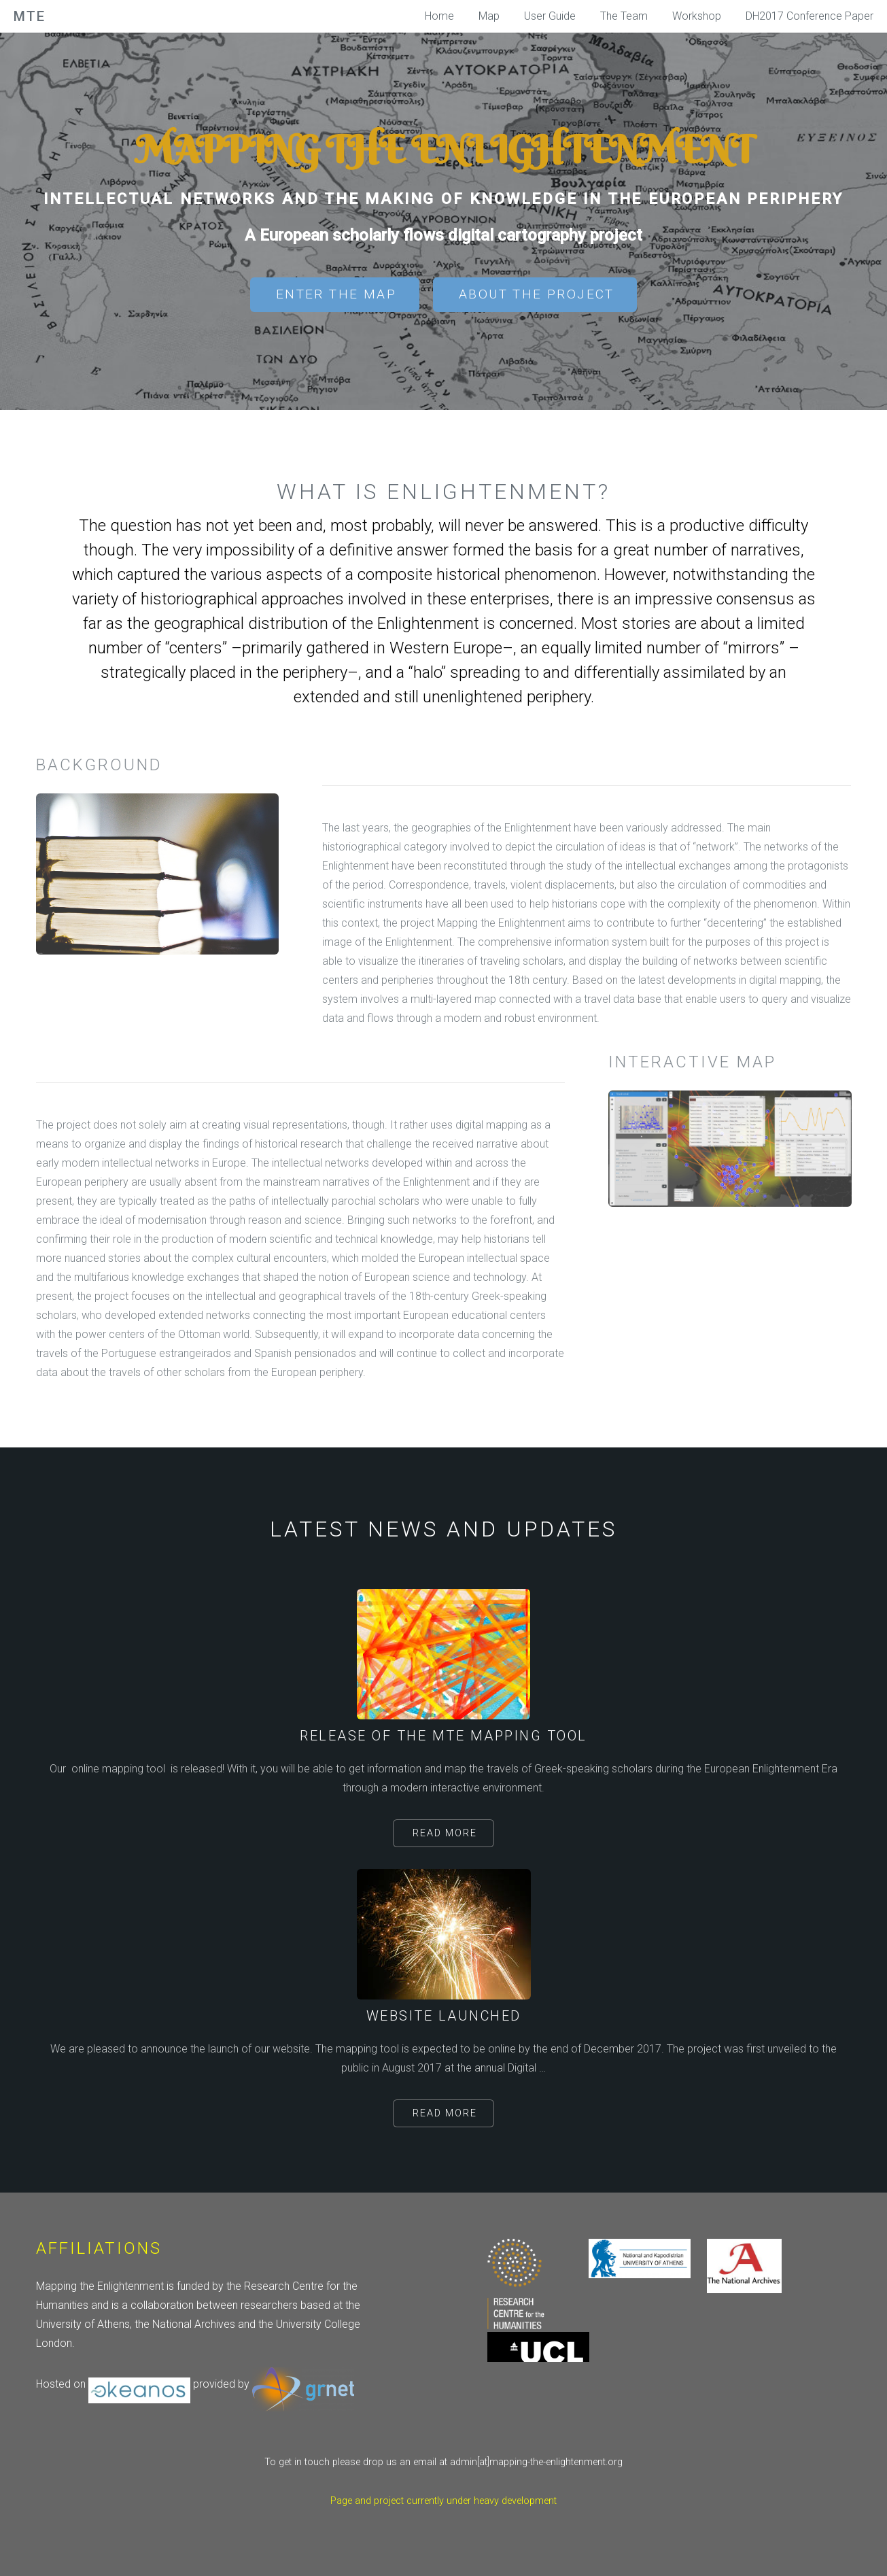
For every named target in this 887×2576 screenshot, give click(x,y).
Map (489, 16)
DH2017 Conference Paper (809, 16)
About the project (536, 294)
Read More (444, 1833)
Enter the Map (336, 294)
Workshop (696, 16)
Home (439, 16)
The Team (624, 16)
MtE (30, 16)
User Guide (550, 16)
